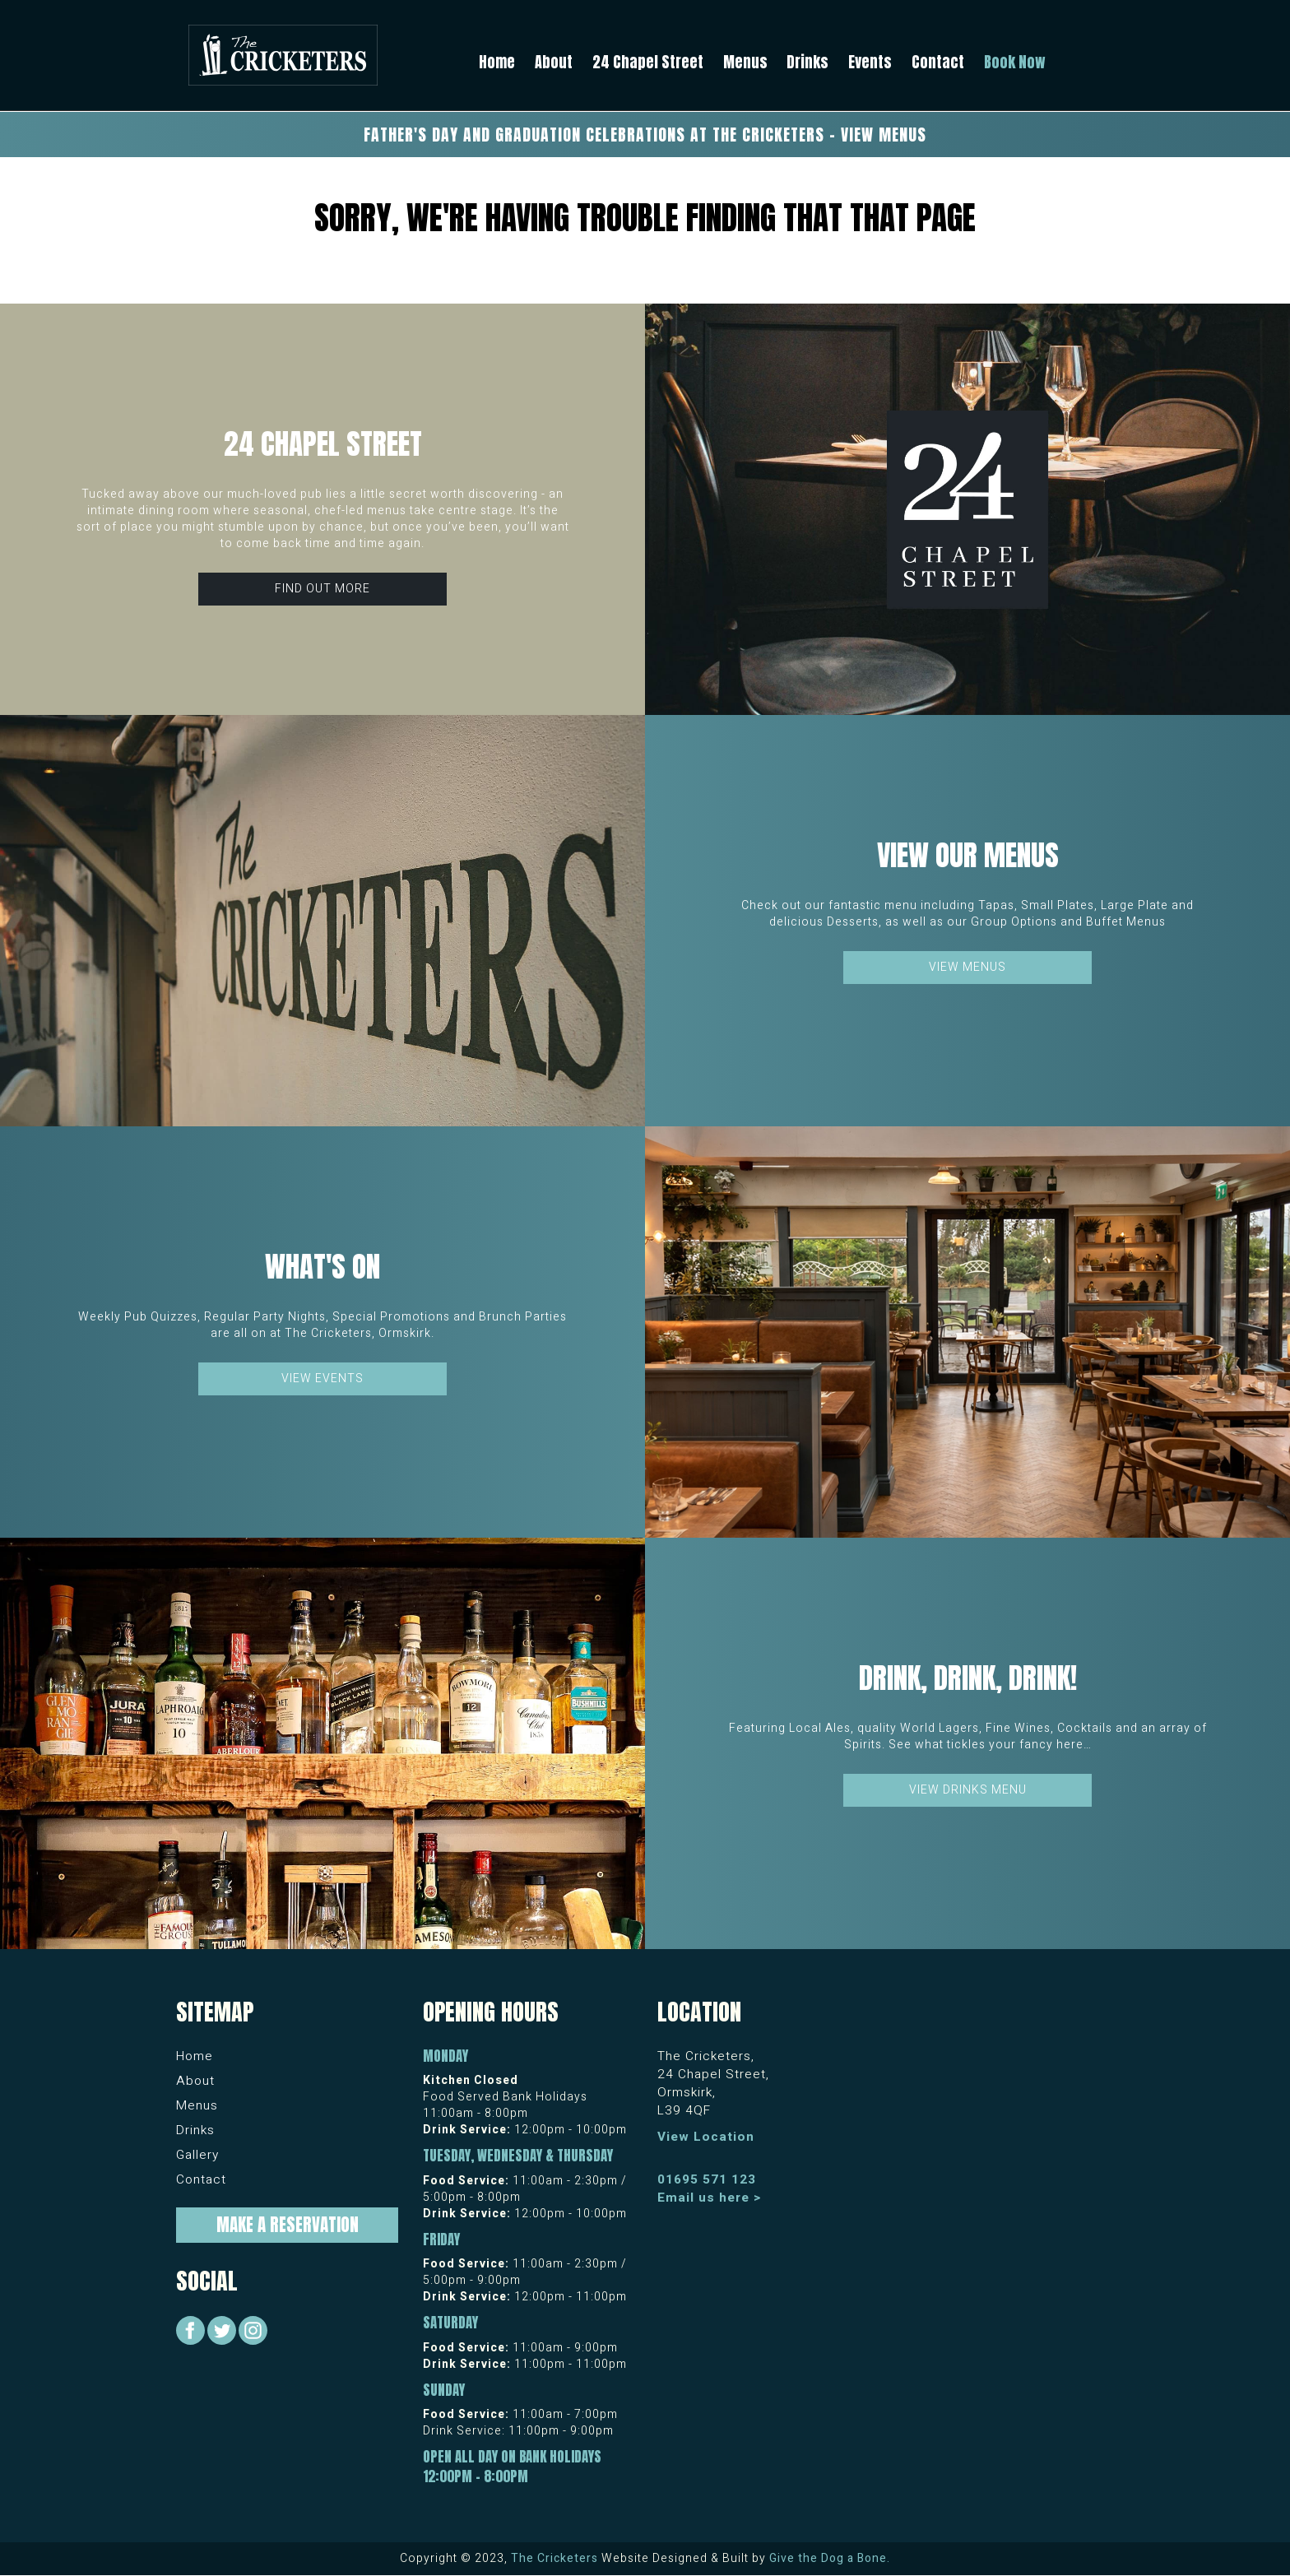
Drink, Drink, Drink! (968, 1678)
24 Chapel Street (647, 62)
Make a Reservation (287, 2225)
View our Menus (968, 855)
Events (870, 62)
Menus (745, 62)
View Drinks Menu (968, 1790)
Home (497, 62)
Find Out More (322, 588)
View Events (322, 1378)
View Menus (967, 967)
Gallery (197, 2155)
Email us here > (709, 2197)
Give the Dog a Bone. (829, 2558)
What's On (322, 1266)
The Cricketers (554, 2558)
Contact (938, 62)
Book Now (1015, 62)
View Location (705, 2137)
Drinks (807, 62)
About (554, 62)
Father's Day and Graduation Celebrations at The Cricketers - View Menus (645, 134)
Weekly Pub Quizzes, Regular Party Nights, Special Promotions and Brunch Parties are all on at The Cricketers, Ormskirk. (322, 1325)
